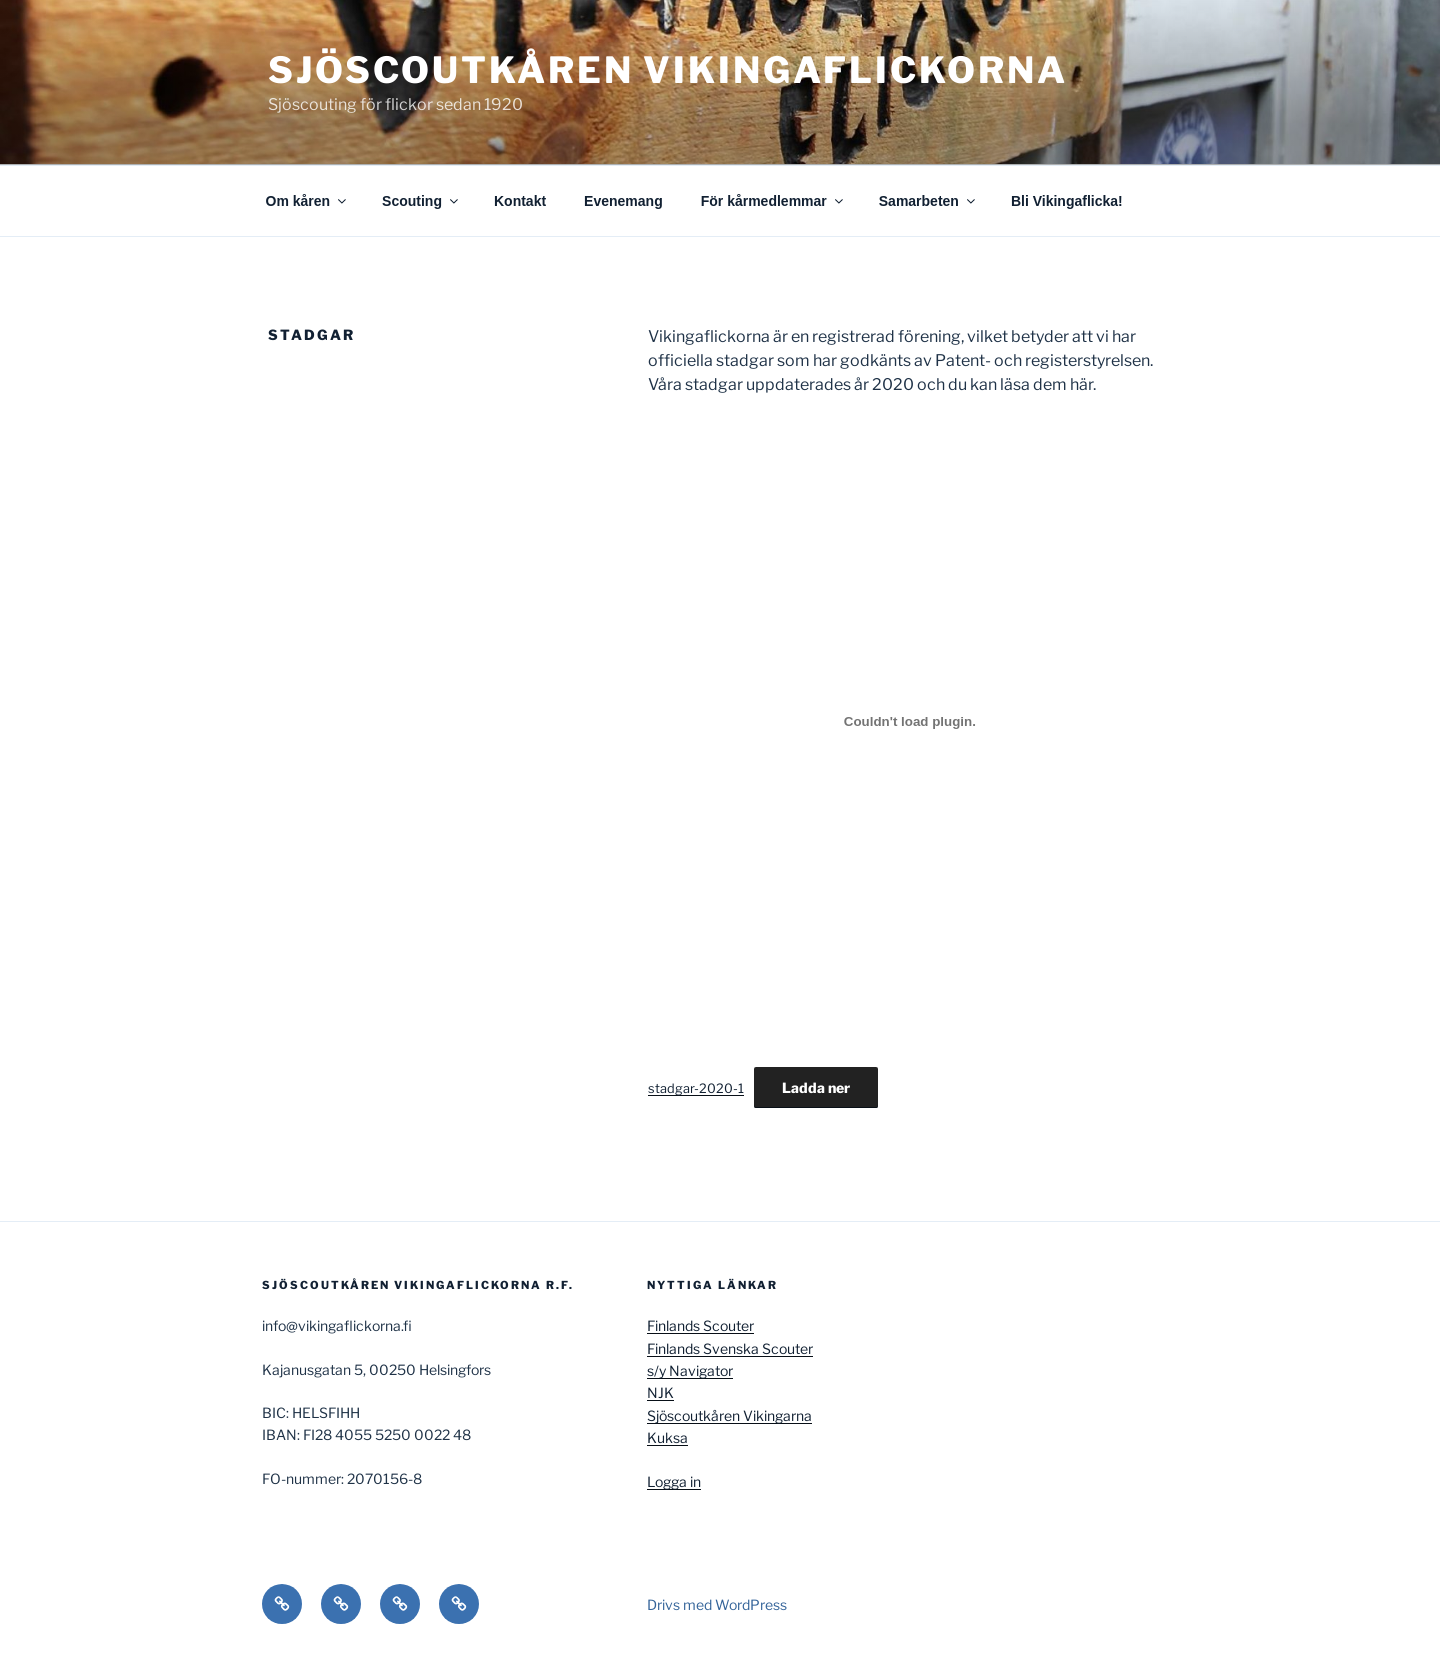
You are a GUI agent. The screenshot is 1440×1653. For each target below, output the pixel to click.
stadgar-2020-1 (696, 1088)
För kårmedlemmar (773, 201)
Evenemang (623, 201)
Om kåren (308, 201)
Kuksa (667, 1437)
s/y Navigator (690, 1370)
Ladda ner (816, 1087)
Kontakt (520, 201)
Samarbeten (928, 201)
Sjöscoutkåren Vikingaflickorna (667, 70)
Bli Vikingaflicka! (1067, 201)
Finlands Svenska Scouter (730, 1348)
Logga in (674, 1481)
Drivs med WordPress (717, 1604)
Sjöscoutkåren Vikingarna (729, 1415)
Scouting (421, 201)
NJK (660, 1392)
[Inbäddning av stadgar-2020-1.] (910, 721)
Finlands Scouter (700, 1325)
